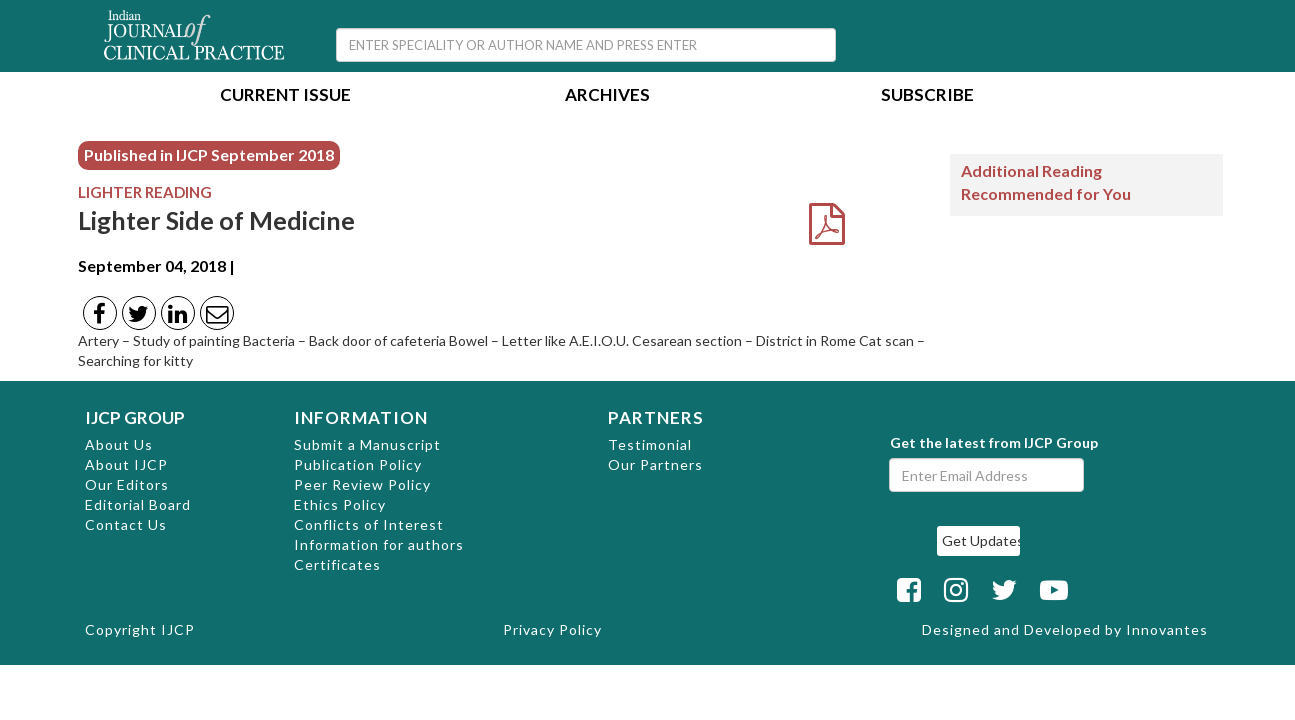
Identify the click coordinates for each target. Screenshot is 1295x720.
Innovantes (1167, 629)
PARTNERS (656, 417)
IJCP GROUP (135, 417)
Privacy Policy (552, 629)
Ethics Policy (340, 504)
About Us (119, 444)
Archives (607, 96)
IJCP (178, 629)
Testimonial (650, 444)
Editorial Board (138, 504)
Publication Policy (358, 464)
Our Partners (655, 464)
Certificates (337, 564)
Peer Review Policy (362, 484)
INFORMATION (361, 417)
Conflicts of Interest (369, 524)
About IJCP (126, 464)
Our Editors (127, 484)
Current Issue (285, 96)
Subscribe (927, 96)
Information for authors (379, 544)
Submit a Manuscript (367, 444)
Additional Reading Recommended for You (1046, 182)
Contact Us (126, 524)
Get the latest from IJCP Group (994, 442)
